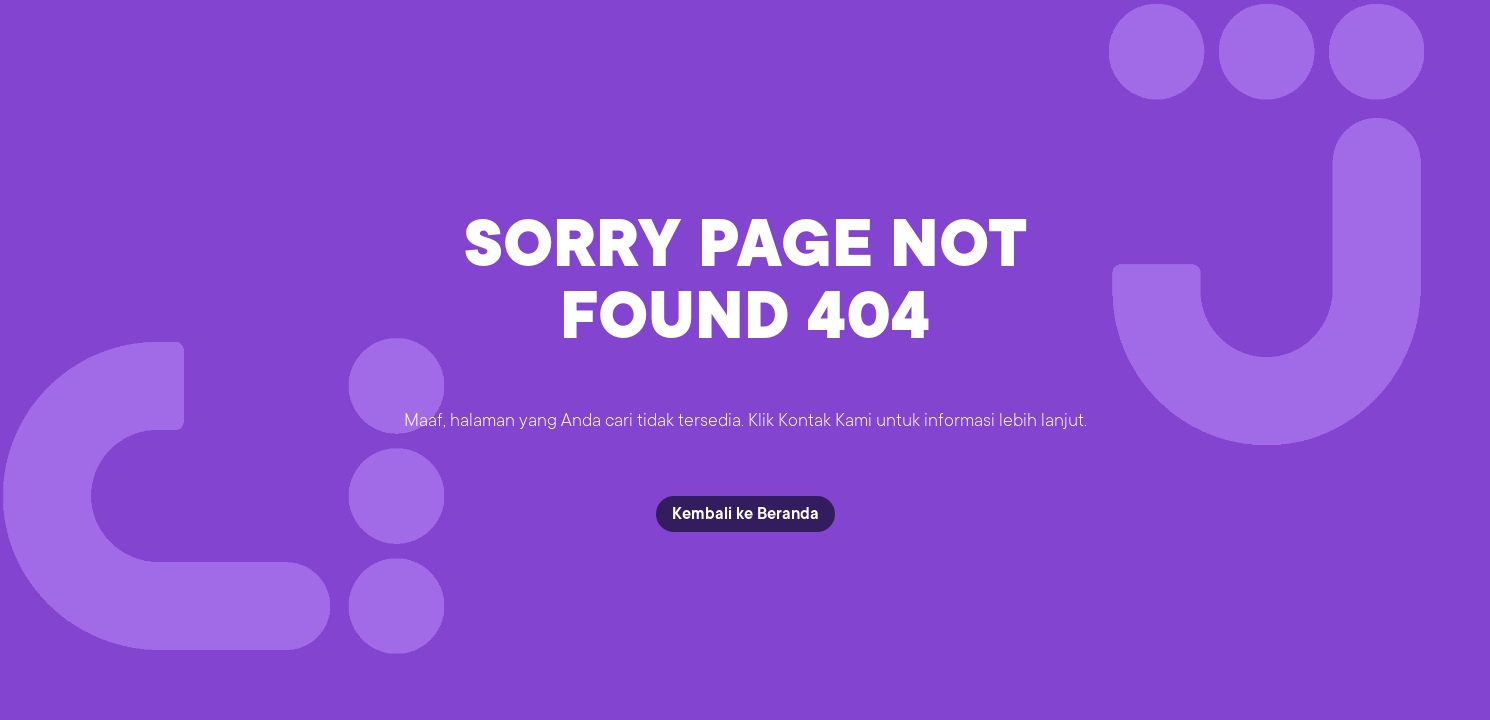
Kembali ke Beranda (745, 514)
